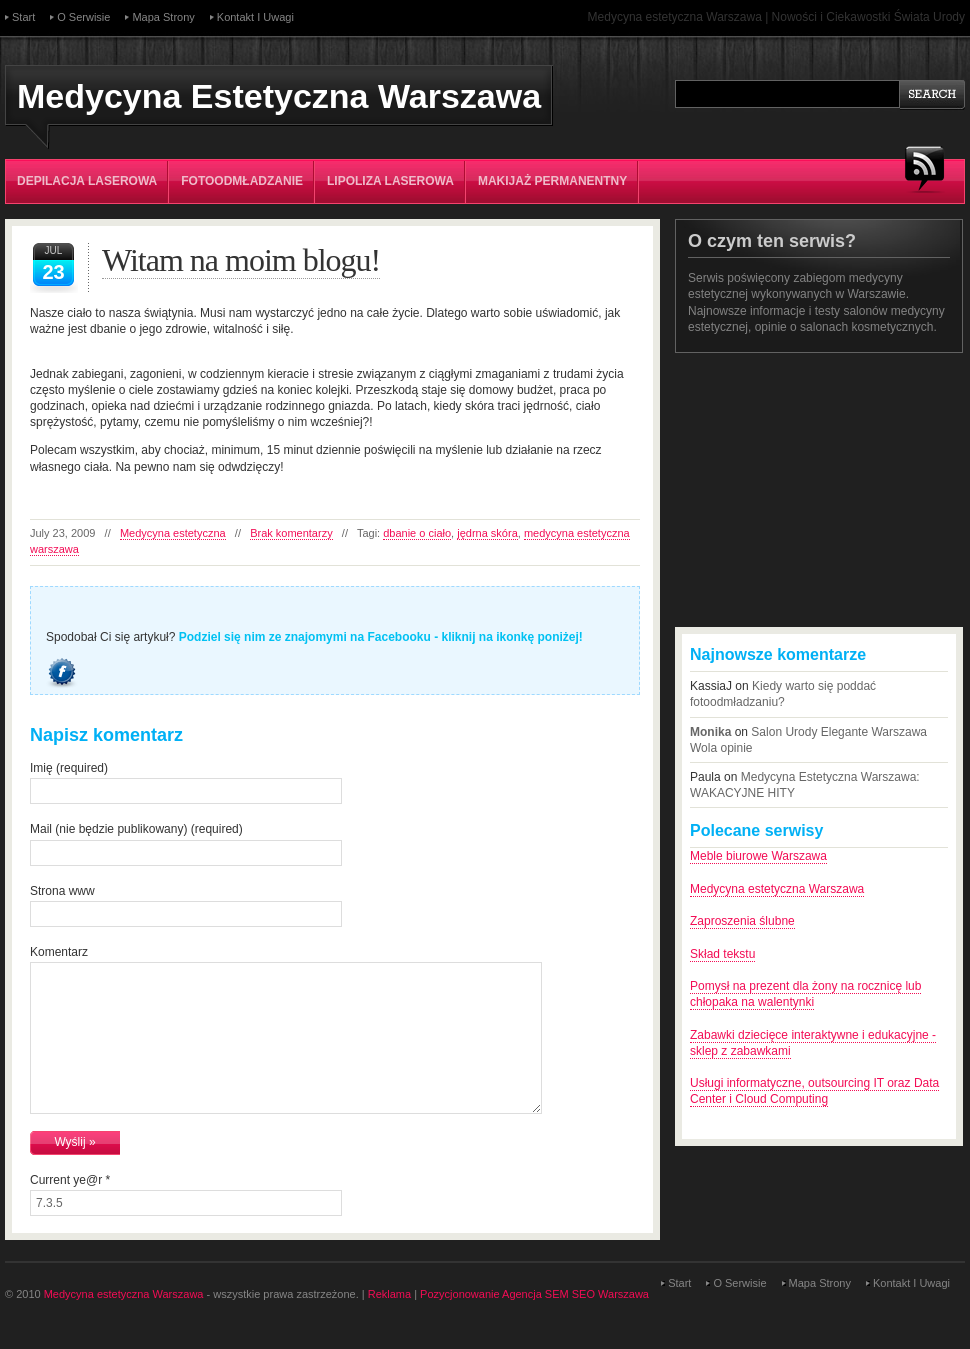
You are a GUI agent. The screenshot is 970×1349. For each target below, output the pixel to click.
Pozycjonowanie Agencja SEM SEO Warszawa (534, 1294)
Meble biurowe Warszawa (758, 856)
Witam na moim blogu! (241, 260)
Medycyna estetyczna (173, 533)
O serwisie (83, 17)
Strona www (62, 891)
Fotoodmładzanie (242, 181)
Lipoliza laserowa (390, 181)
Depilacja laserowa (87, 181)
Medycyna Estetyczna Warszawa (279, 96)
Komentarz (59, 952)
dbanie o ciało (417, 533)
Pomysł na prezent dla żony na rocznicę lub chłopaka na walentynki (805, 994)
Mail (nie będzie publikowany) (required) (136, 829)
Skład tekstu (722, 954)
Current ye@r (70, 1180)
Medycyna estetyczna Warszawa (777, 889)
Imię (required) (69, 768)
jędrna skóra (487, 533)
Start (23, 17)
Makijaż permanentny (552, 181)
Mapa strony (163, 17)
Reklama (389, 1294)
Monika (710, 732)
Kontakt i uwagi (255, 17)
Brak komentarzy (291, 533)
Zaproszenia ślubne (742, 921)
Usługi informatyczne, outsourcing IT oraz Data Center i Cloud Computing (814, 1091)
